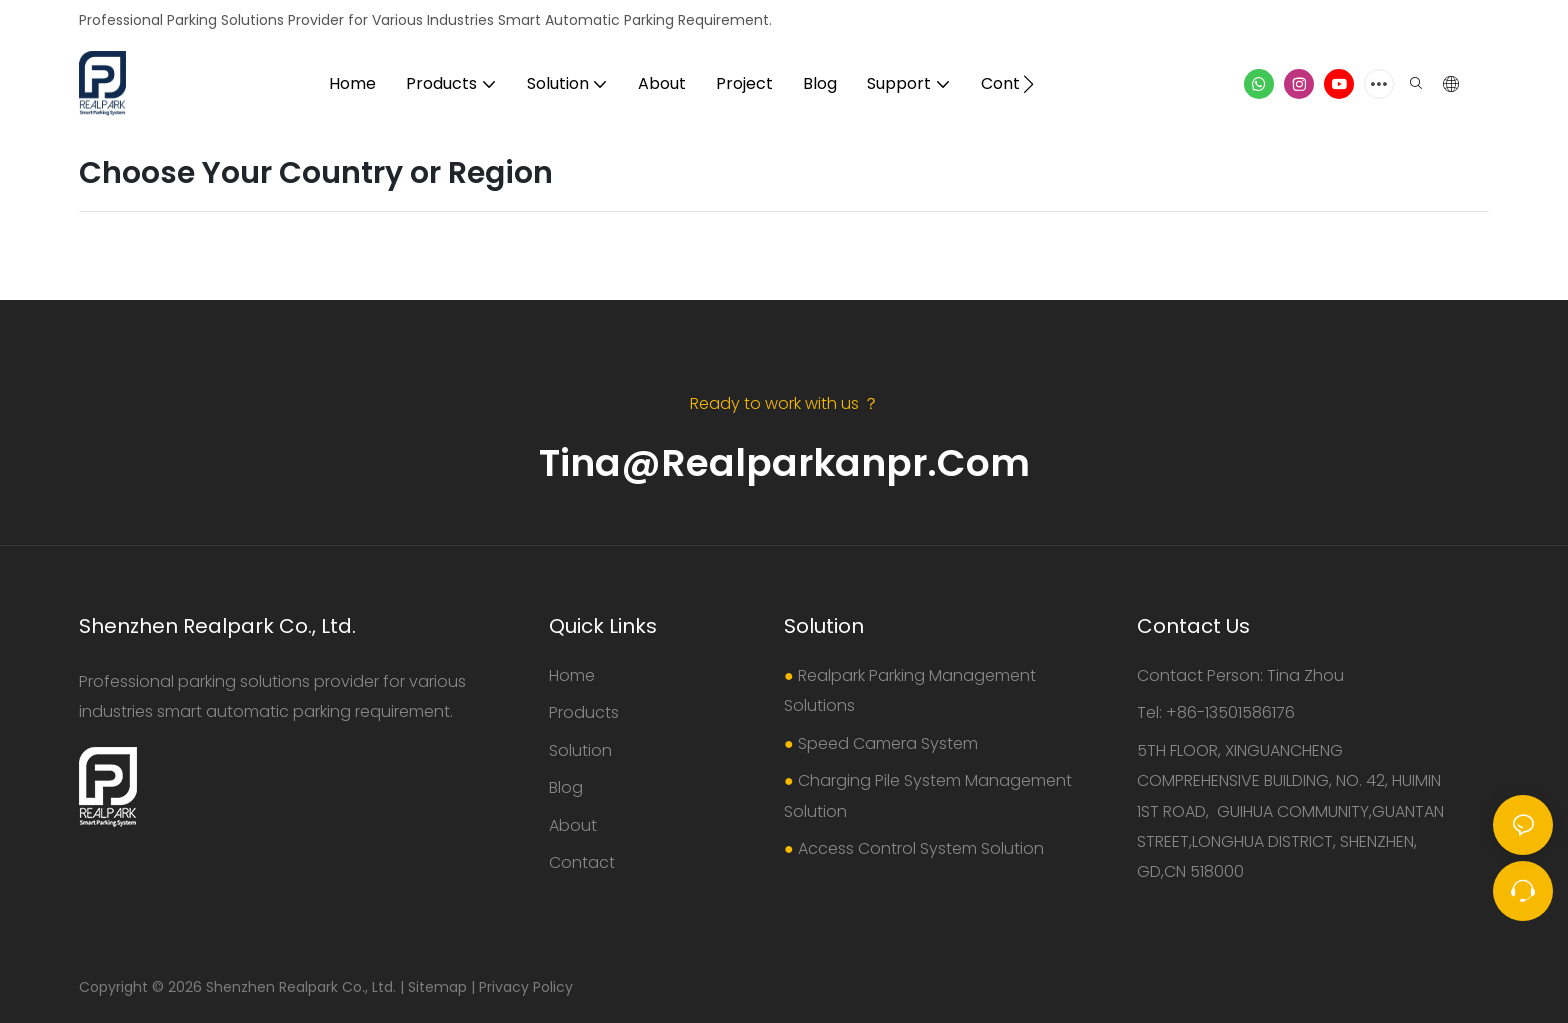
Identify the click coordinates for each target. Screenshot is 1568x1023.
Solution (580, 750)
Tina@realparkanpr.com (784, 462)
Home (572, 675)
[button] (1028, 84)
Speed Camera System (888, 743)
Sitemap (437, 987)
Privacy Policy (526, 987)
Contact (582, 862)
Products (584, 712)
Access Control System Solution (921, 848)
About (573, 825)
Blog (566, 787)
